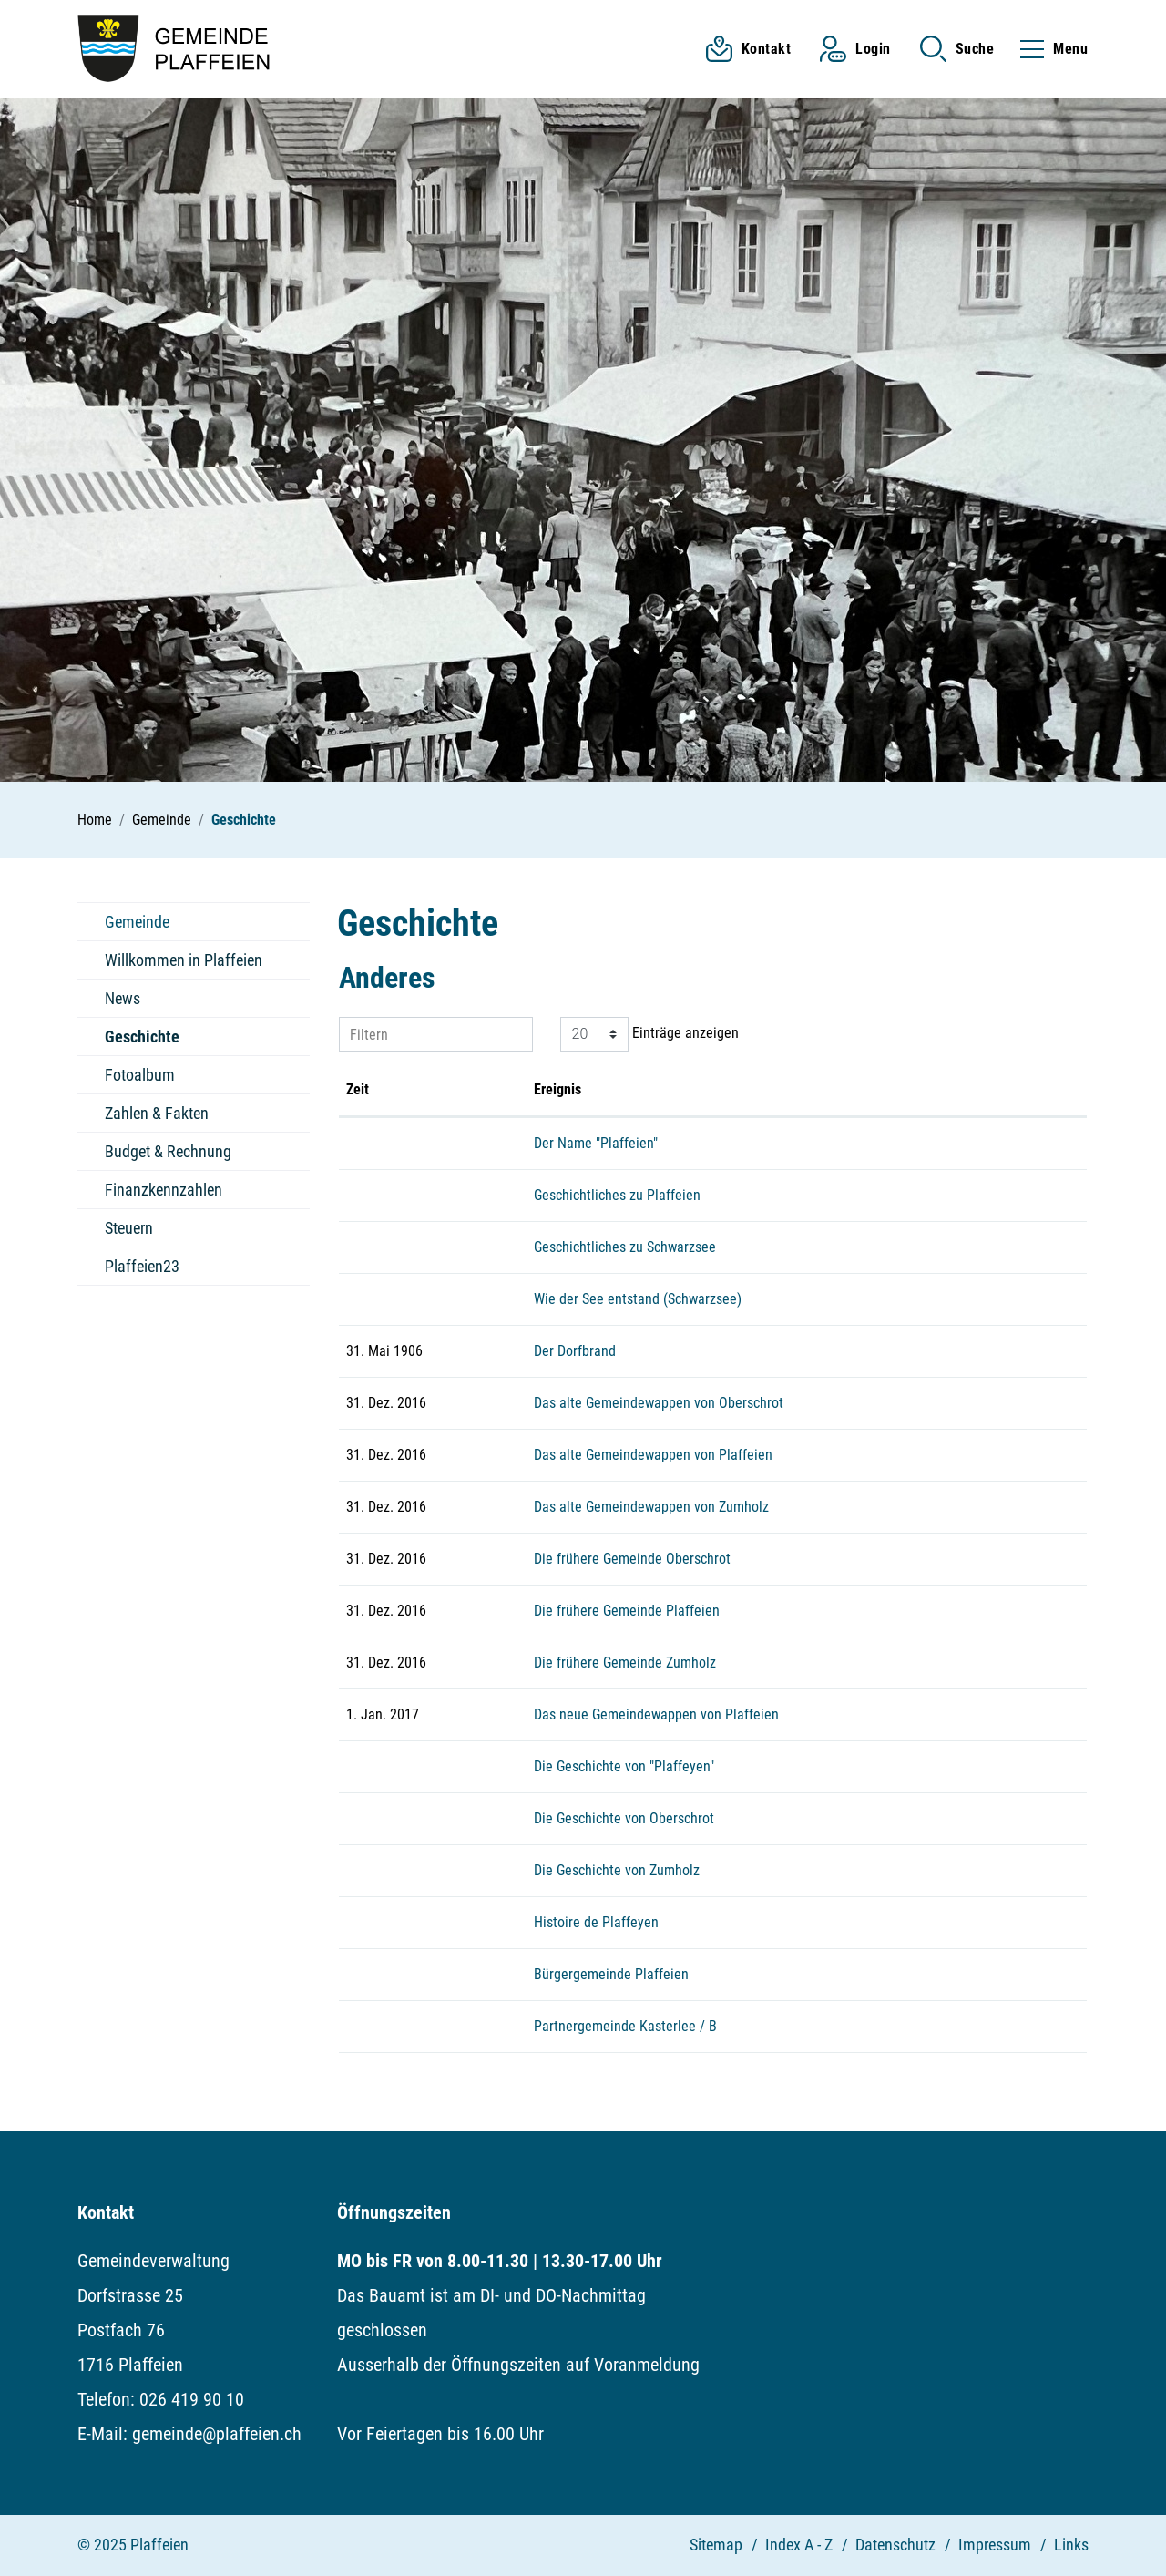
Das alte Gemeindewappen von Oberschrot (658, 1402)
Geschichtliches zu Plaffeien (617, 1195)
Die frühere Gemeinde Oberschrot (632, 1558)
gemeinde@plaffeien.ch (217, 2434)
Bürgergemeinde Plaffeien (611, 1974)
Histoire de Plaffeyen (596, 1922)
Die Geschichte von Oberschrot (624, 1818)
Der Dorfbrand (575, 1351)
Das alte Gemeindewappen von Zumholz (651, 1506)
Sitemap (716, 2544)
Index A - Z (799, 2544)
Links (1071, 2544)
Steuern (129, 1227)
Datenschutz (895, 2544)
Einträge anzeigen (649, 1034)
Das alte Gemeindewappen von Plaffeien (653, 1454)
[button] (957, 48)
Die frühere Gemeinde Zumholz (625, 1662)
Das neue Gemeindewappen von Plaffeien (656, 1714)
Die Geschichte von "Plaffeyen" (624, 1766)
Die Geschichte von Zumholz (617, 1870)
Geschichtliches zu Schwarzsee (625, 1247)
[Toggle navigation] (1048, 48)
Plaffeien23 (142, 1266)
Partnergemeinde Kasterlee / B (625, 2026)
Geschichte (143, 1041)
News (122, 998)
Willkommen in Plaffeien (183, 960)
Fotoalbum (140, 1074)
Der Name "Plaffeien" (596, 1143)
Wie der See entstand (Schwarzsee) (638, 1299)
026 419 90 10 (191, 2399)
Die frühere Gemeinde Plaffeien (627, 1610)
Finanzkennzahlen (163, 1189)
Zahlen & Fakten (157, 1113)
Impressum (994, 2544)
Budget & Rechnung (168, 1151)
